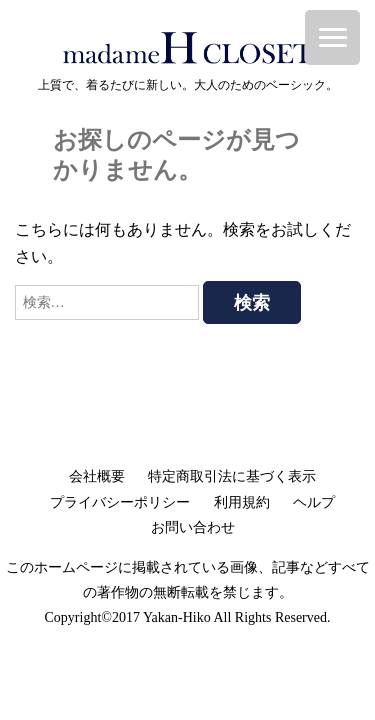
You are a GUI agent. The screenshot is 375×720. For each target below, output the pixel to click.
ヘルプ (314, 502)
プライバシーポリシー (120, 502)
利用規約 (242, 502)
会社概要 (97, 476)
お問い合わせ (193, 527)
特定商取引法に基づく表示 (232, 476)
